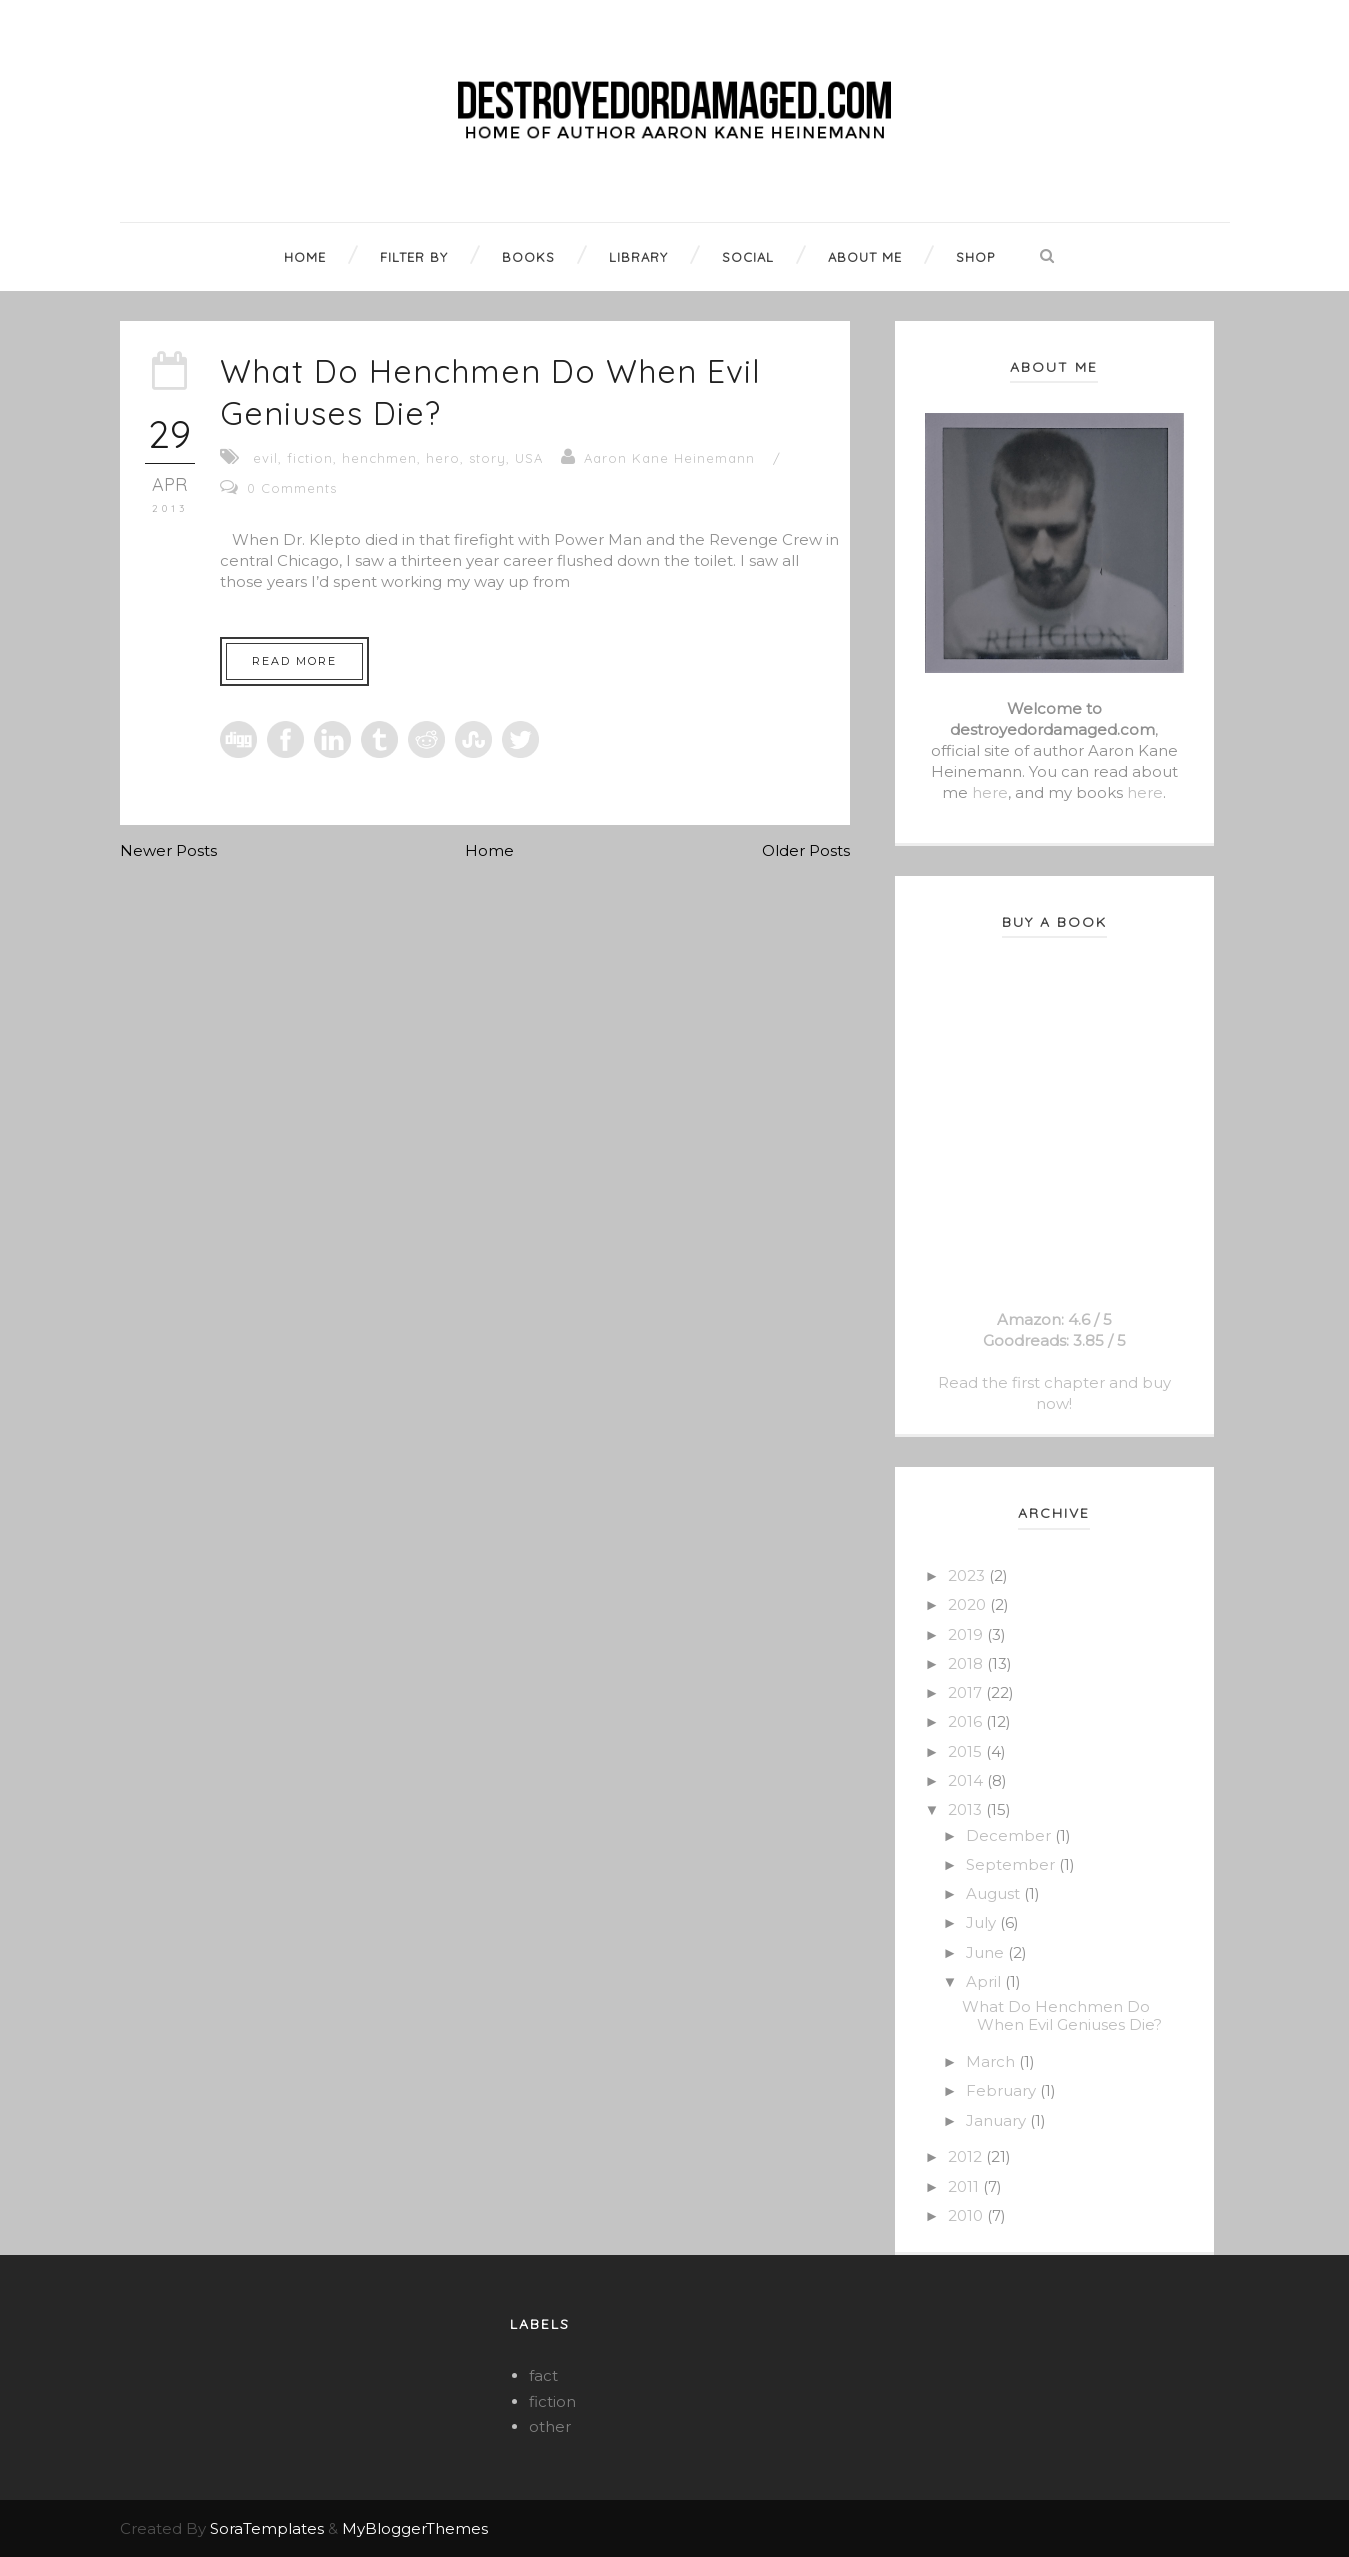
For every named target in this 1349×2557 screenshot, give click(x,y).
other (550, 2426)
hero (443, 458)
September (1012, 1864)
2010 (967, 2215)
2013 (967, 1809)
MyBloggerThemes (415, 2528)
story (487, 458)
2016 (967, 1721)
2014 (967, 1780)
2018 (967, 1663)
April (985, 1981)
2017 (967, 1692)
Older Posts (806, 850)
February (1003, 2090)
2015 (967, 1751)
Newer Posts (168, 850)
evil (265, 458)
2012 (967, 2156)
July (983, 1922)
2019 (967, 1634)
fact (543, 2375)
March (992, 2061)
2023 (968, 1575)
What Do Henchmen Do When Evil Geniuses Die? (1062, 2015)
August (995, 1893)
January (998, 2120)
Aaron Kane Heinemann (669, 458)
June (987, 1952)
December (1010, 1835)
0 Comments (292, 488)
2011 (965, 2186)
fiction (310, 458)
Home (489, 850)
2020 (969, 1604)
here (990, 792)
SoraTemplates (267, 2528)
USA (529, 458)
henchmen (379, 458)
